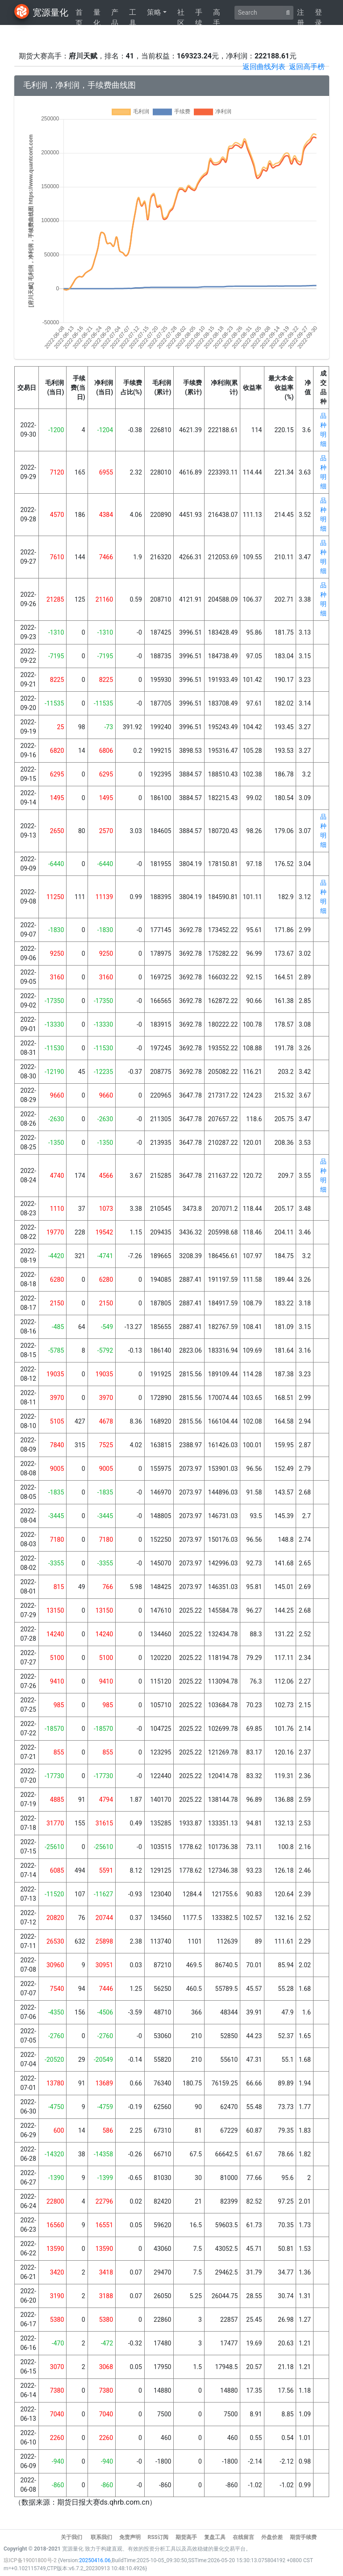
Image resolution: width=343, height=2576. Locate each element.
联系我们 (101, 2537)
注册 (300, 14)
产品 (114, 14)
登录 (318, 14)
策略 (154, 12)
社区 (180, 14)
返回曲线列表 (264, 66)
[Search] (258, 13)
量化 (96, 14)
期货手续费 (303, 2537)
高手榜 (216, 14)
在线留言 (243, 2537)
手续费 (198, 14)
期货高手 (186, 2537)
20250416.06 (95, 2560)
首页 (79, 14)
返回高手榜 (307, 66)
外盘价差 (272, 2537)
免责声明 (130, 2537)
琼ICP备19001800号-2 (31, 2560)
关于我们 (72, 2537)
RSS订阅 (157, 2537)
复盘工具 (215, 2537)
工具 (132, 14)
